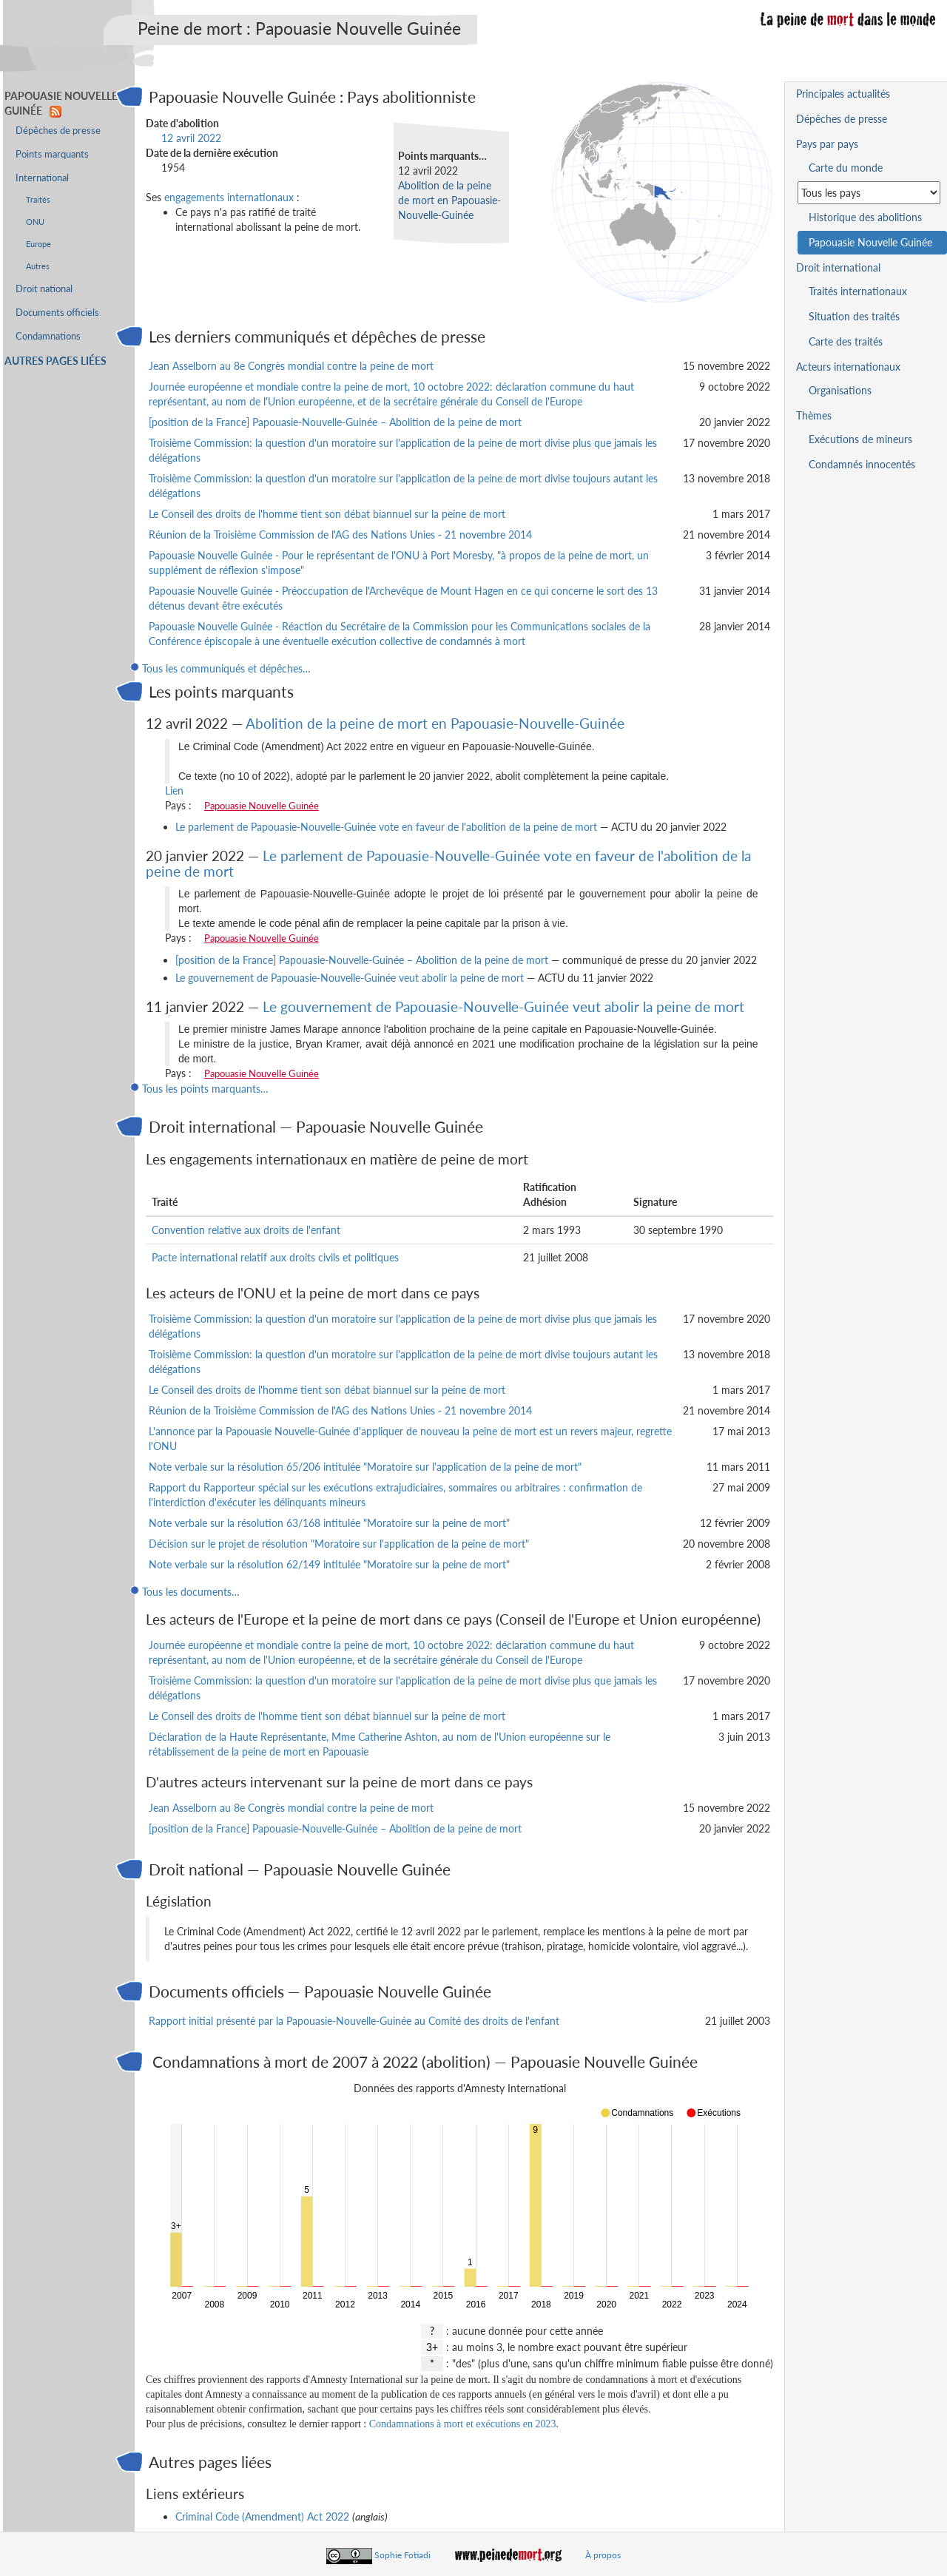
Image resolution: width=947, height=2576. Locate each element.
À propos (603, 2554)
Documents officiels (57, 312)
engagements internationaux (229, 197)
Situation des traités (854, 316)
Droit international (838, 267)
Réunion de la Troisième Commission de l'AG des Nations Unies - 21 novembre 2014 (340, 534)
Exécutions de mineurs (860, 439)
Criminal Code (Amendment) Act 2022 (262, 2516)
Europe (38, 244)
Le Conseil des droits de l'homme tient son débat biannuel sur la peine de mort (327, 514)
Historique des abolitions (865, 217)
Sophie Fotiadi (402, 2554)
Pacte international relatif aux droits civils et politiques (275, 1257)
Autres (38, 266)
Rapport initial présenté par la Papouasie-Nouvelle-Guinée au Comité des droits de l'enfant (354, 2020)
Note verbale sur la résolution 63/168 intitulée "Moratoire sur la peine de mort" (329, 1523)
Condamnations (48, 336)
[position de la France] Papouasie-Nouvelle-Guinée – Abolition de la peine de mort (335, 422)
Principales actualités (843, 93)
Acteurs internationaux (848, 366)
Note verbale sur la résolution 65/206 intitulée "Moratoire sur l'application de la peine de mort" (365, 1466)
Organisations (840, 390)
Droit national (44, 288)
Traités (38, 199)
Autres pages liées (55, 360)
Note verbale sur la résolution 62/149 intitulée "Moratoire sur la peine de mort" (329, 1564)
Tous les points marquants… (205, 1088)
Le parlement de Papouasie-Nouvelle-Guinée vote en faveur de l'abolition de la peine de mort (386, 826)
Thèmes (814, 415)
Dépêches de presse (58, 130)
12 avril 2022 (191, 138)
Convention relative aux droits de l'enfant (246, 1230)
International (42, 177)
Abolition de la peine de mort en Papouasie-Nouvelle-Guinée (449, 200)
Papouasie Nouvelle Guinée (261, 806)
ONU (35, 221)
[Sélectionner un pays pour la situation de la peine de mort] (869, 192)
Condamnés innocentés (862, 464)
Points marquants (52, 154)
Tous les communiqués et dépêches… (226, 668)
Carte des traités (846, 341)
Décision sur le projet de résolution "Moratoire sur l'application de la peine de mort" (339, 1543)
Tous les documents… (191, 1591)
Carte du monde (846, 167)
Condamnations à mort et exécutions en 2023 (462, 2424)
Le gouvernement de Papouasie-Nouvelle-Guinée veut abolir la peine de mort (349, 977)
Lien (174, 790)
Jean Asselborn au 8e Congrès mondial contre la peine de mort (291, 366)
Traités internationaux (858, 291)
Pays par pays (827, 144)
